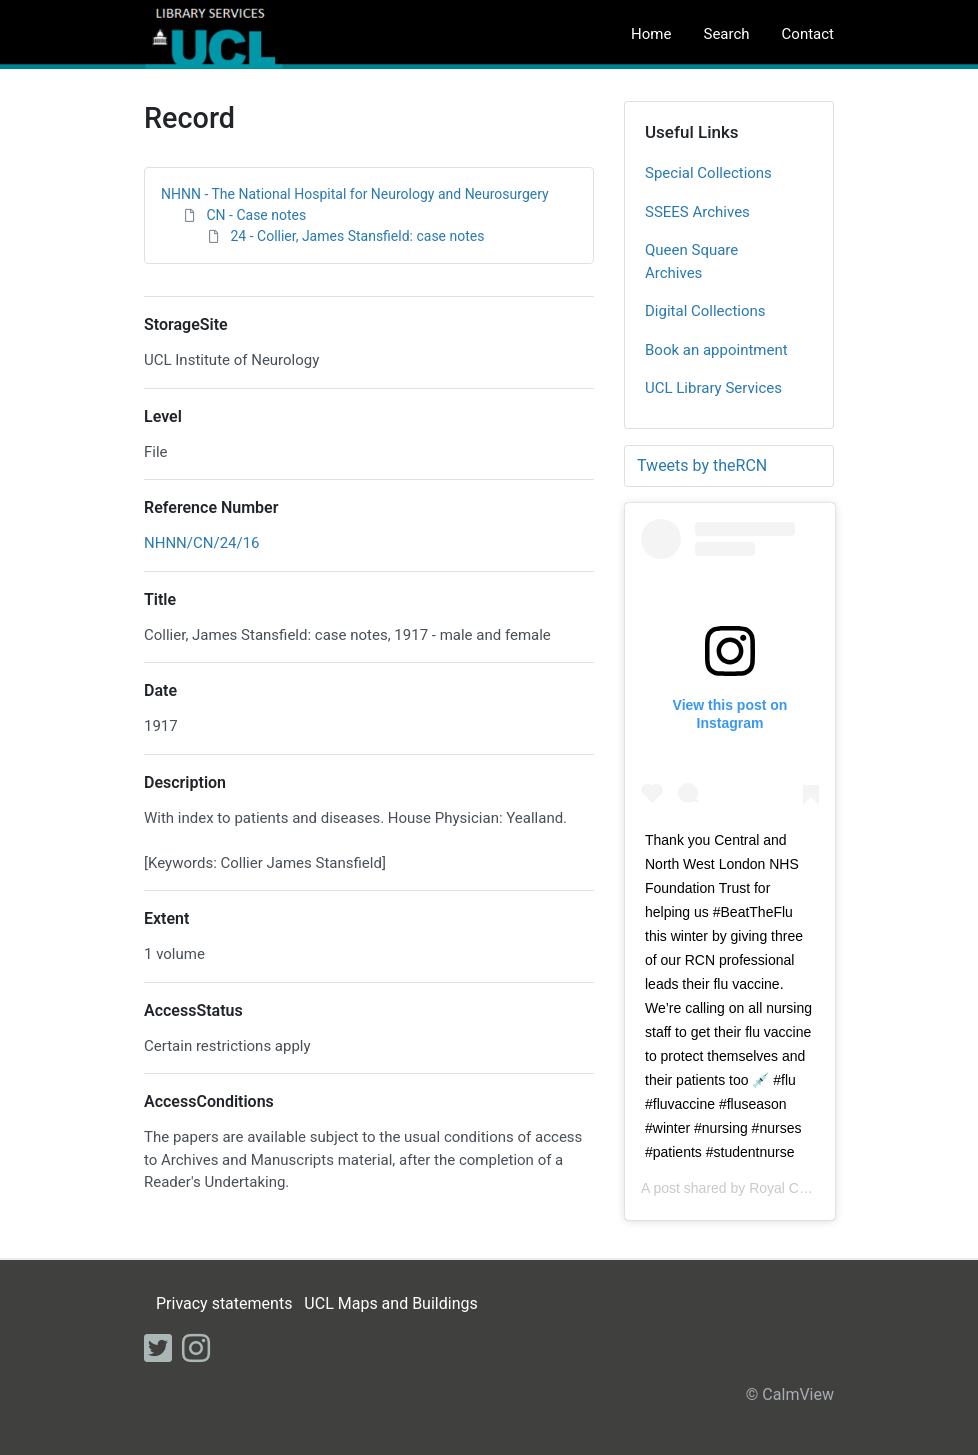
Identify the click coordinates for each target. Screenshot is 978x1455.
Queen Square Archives (691, 261)
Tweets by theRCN (702, 465)
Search (726, 34)
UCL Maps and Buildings (390, 1303)
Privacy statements (224, 1303)
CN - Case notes (256, 215)
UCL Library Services (713, 388)
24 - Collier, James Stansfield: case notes (357, 236)
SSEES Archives (697, 212)
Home (651, 34)
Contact (808, 34)
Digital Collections (705, 311)
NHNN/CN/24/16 (202, 543)
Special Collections (708, 173)
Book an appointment (716, 350)
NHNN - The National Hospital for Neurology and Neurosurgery (355, 194)
